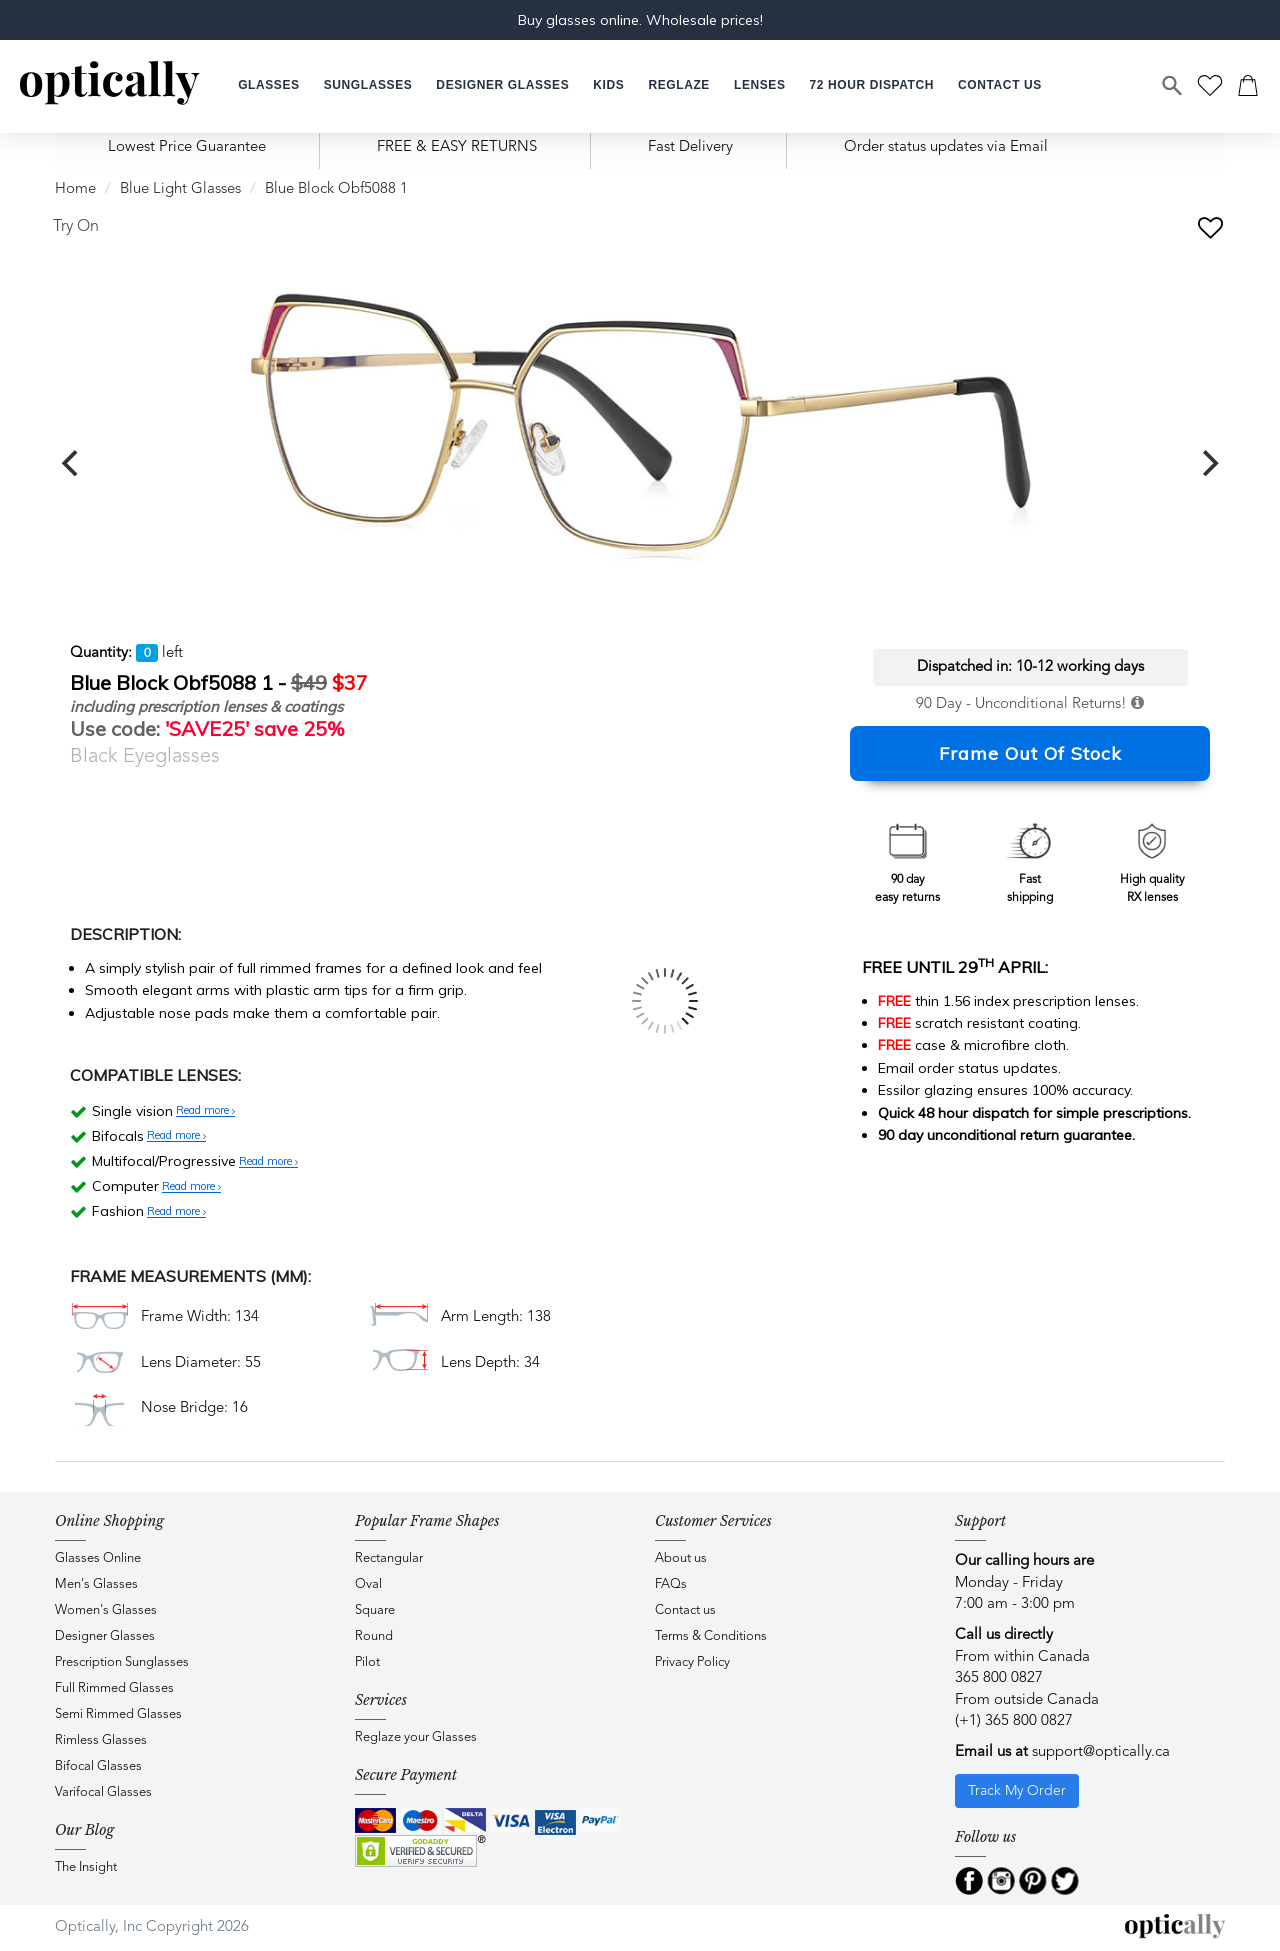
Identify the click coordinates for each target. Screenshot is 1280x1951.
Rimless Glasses (101, 1740)
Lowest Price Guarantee (187, 147)
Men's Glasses (96, 1584)
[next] (1208, 463)
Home (75, 189)
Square (375, 1610)
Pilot (367, 1662)
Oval (368, 1584)
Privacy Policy (692, 1662)
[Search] (1173, 86)
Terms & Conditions (711, 1636)
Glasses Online (98, 1558)
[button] (608, 85)
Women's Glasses (106, 1610)
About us (681, 1558)
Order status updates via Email (946, 147)
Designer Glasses (105, 1636)
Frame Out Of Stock (1030, 753)
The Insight (86, 1867)
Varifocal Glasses (103, 1792)
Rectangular (389, 1558)
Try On (76, 227)
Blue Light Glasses (180, 189)
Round (374, 1636)
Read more (205, 1111)
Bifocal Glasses (98, 1766)
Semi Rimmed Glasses (118, 1714)
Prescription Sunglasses (122, 1662)
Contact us (685, 1610)
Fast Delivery (690, 147)
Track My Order (1017, 1791)
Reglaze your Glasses (416, 1737)
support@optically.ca (1101, 1752)
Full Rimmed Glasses (114, 1688)
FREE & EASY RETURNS (457, 147)
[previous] (72, 463)
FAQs (671, 1584)
